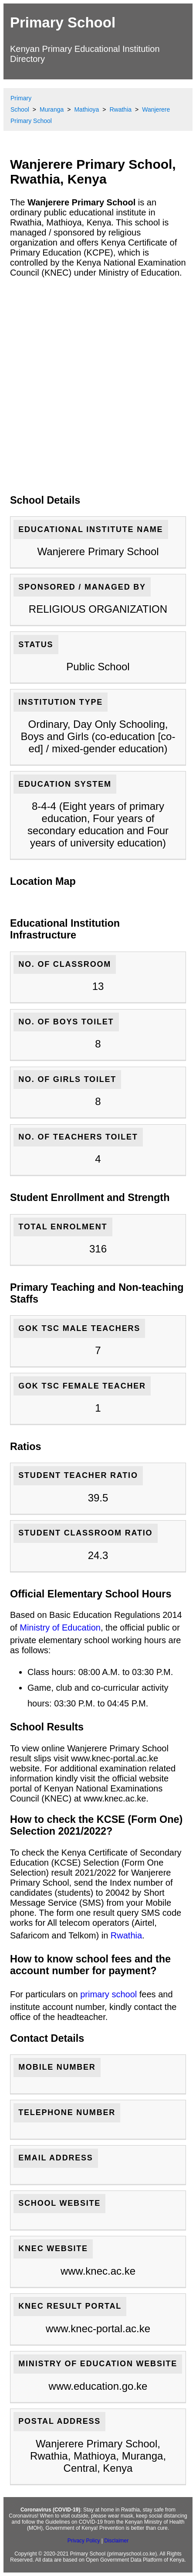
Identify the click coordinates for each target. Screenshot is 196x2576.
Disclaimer (116, 2541)
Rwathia (126, 1935)
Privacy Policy (84, 2541)
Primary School (62, 22)
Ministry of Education (60, 1627)
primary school (108, 1994)
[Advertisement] (98, 386)
